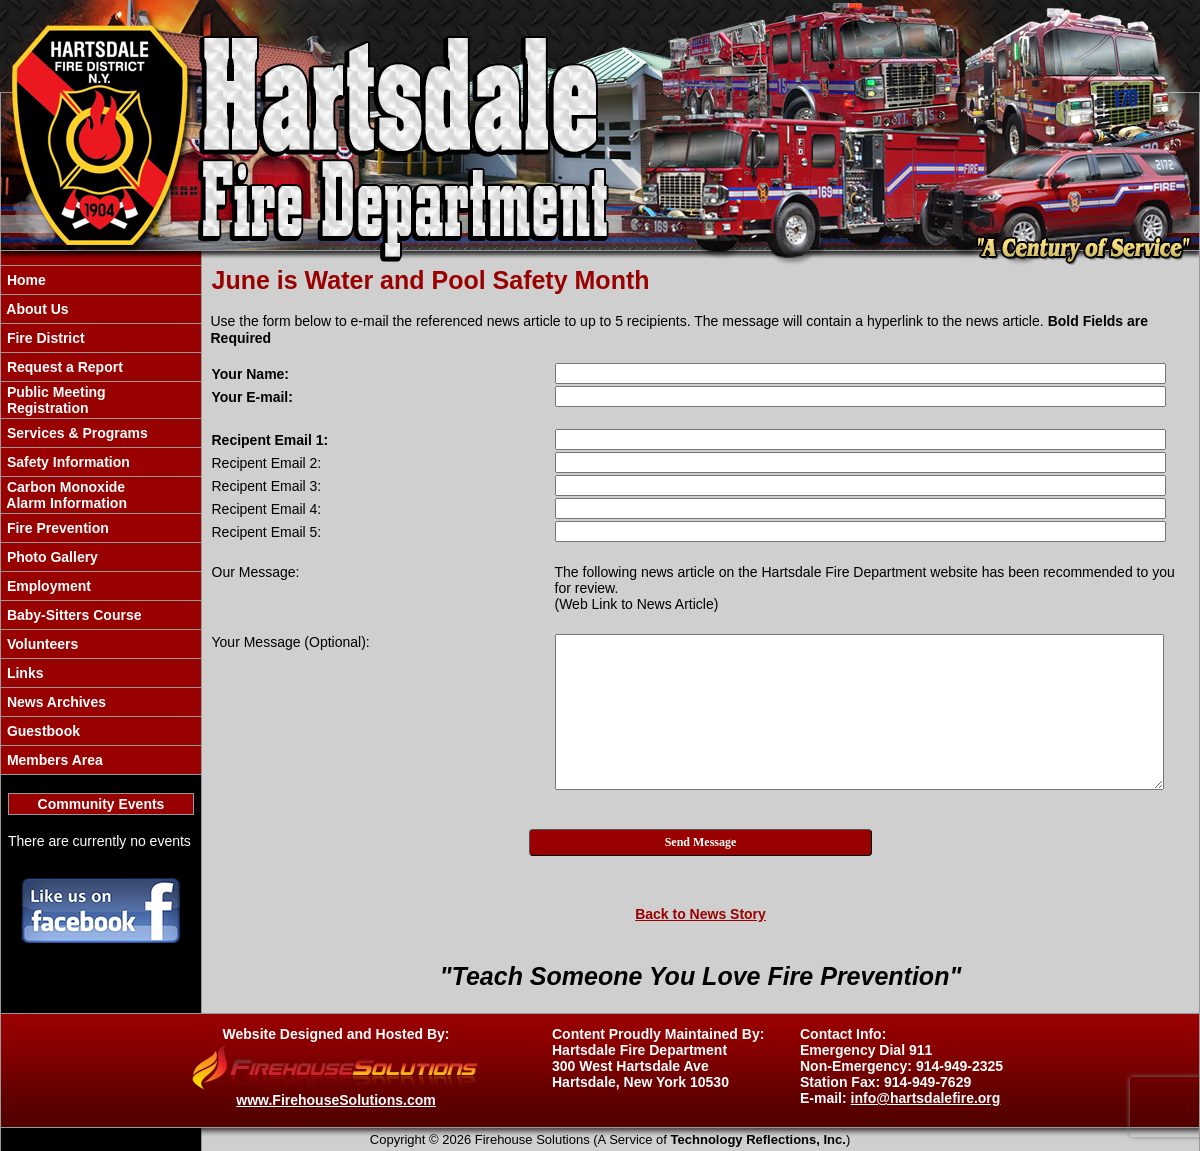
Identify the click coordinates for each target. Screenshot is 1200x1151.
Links (23, 673)
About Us (36, 309)
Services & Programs (75, 433)
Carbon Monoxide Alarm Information (65, 495)
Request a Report (63, 367)
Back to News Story (700, 914)
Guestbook (41, 731)
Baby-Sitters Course (72, 615)
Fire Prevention (56, 528)
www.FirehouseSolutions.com (335, 1100)
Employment (47, 586)
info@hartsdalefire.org (926, 1098)
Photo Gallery (50, 557)
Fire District (44, 338)
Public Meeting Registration (54, 400)
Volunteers (40, 644)
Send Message (701, 842)
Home (24, 280)
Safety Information (66, 462)
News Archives (54, 702)
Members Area (53, 760)
